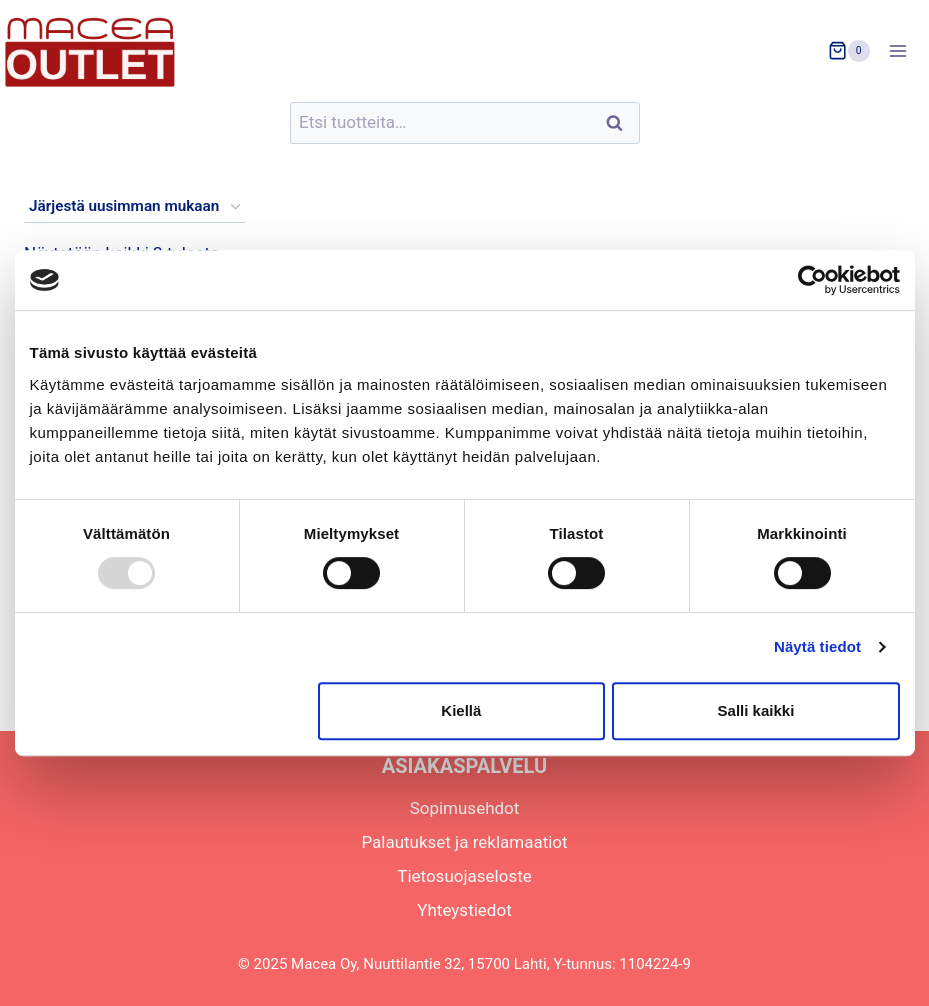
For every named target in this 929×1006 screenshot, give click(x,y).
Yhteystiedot (464, 910)
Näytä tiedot (817, 646)
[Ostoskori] (849, 51)
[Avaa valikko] (904, 50)
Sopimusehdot (465, 808)
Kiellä (461, 710)
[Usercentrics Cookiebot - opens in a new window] (812, 280)
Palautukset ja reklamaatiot (464, 842)
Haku (621, 123)
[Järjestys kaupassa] (134, 207)
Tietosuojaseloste (464, 876)
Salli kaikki (756, 710)
